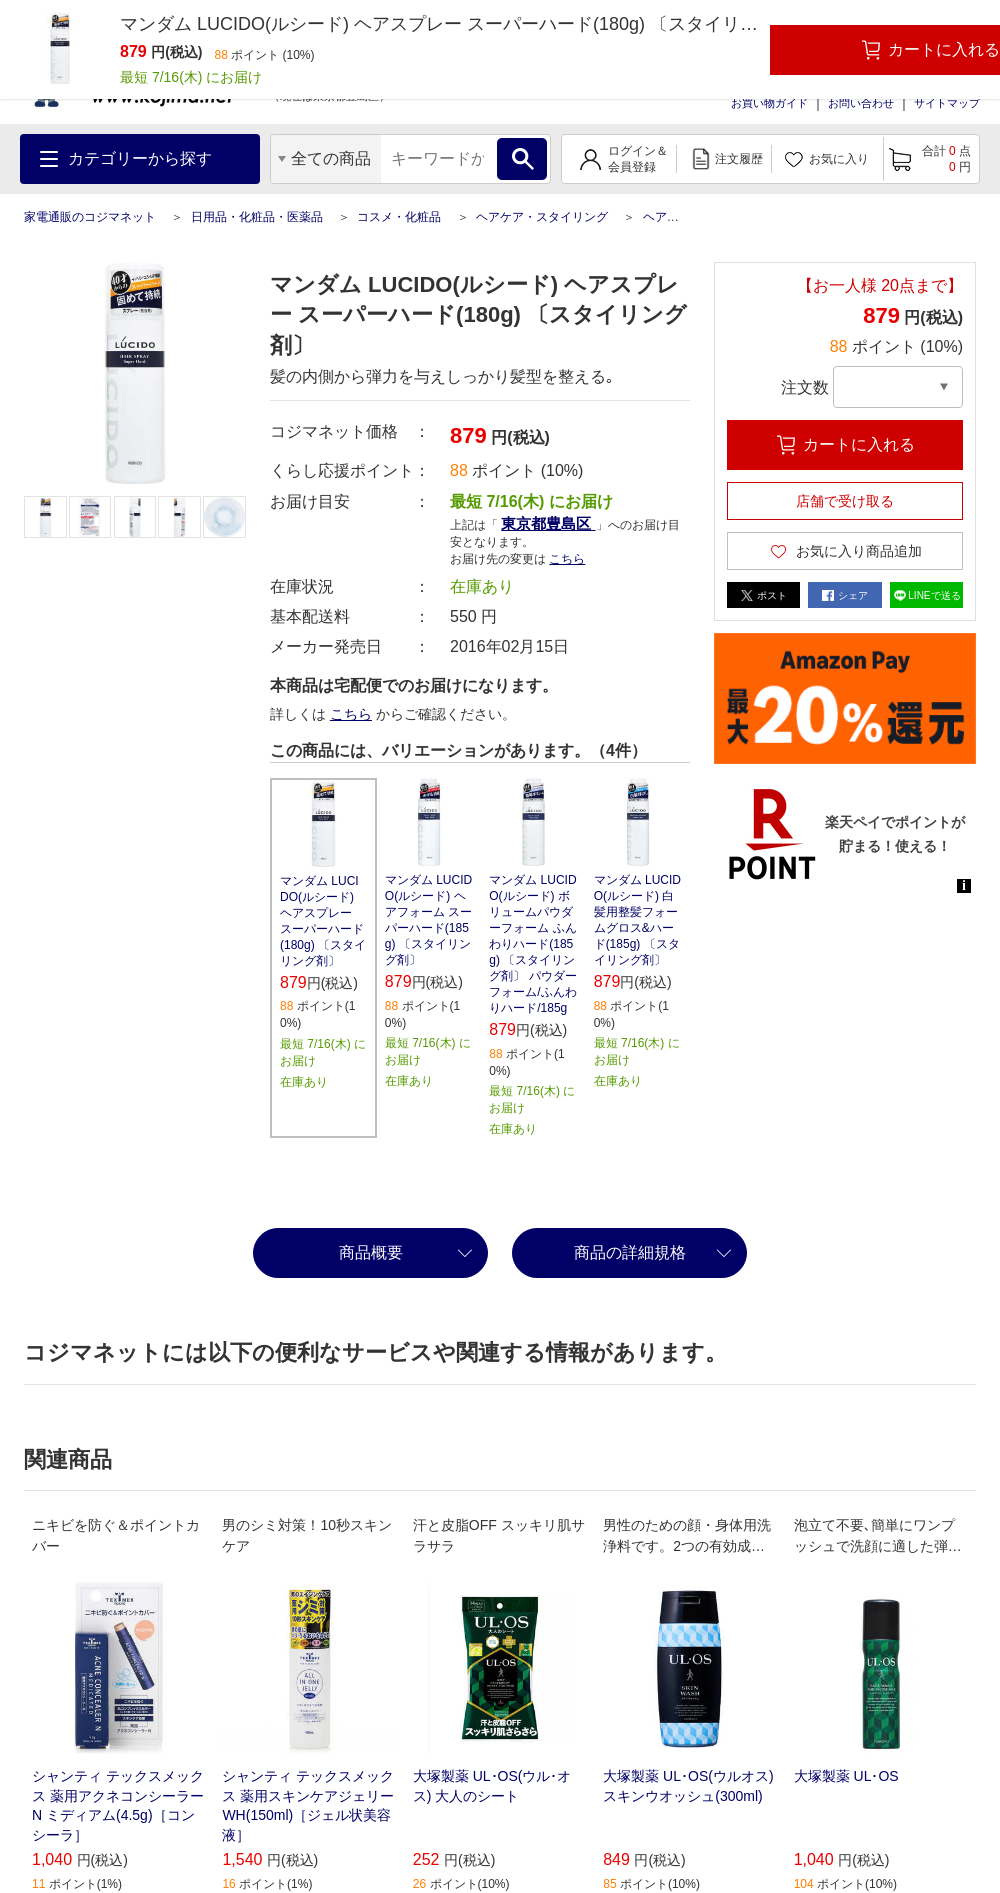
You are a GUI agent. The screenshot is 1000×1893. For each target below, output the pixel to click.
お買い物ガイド (769, 103)
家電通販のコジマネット (90, 217)
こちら (567, 559)
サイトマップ (947, 103)
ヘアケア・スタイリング (542, 217)
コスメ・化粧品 (399, 217)
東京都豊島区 (548, 523)
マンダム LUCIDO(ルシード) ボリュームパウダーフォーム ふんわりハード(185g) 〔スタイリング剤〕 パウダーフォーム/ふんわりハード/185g (532, 944)
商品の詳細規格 (630, 1252)
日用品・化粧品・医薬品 (257, 217)
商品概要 (371, 1252)
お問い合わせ (861, 103)
